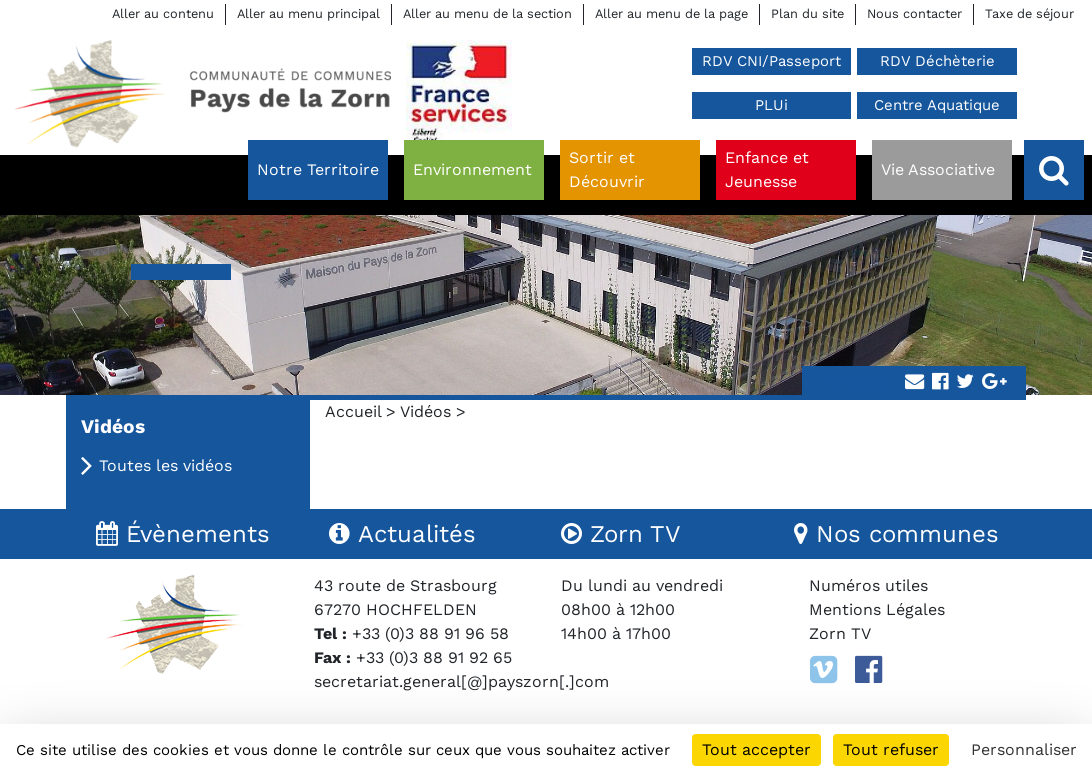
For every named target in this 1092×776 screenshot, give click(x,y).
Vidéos (425, 411)
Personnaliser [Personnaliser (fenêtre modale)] (1024, 749)
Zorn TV (840, 633)
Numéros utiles (868, 585)
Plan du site (807, 13)
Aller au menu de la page (671, 13)
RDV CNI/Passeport (771, 61)
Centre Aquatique (937, 105)
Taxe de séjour (1029, 13)
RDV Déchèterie (937, 61)
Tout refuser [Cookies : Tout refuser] (891, 749)
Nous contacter (914, 13)
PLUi (771, 105)
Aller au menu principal (308, 13)
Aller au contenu (163, 13)
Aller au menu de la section (487, 13)
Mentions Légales (877, 609)
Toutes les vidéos (165, 465)
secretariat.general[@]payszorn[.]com (461, 681)
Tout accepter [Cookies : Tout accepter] (756, 749)
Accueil (353, 411)
